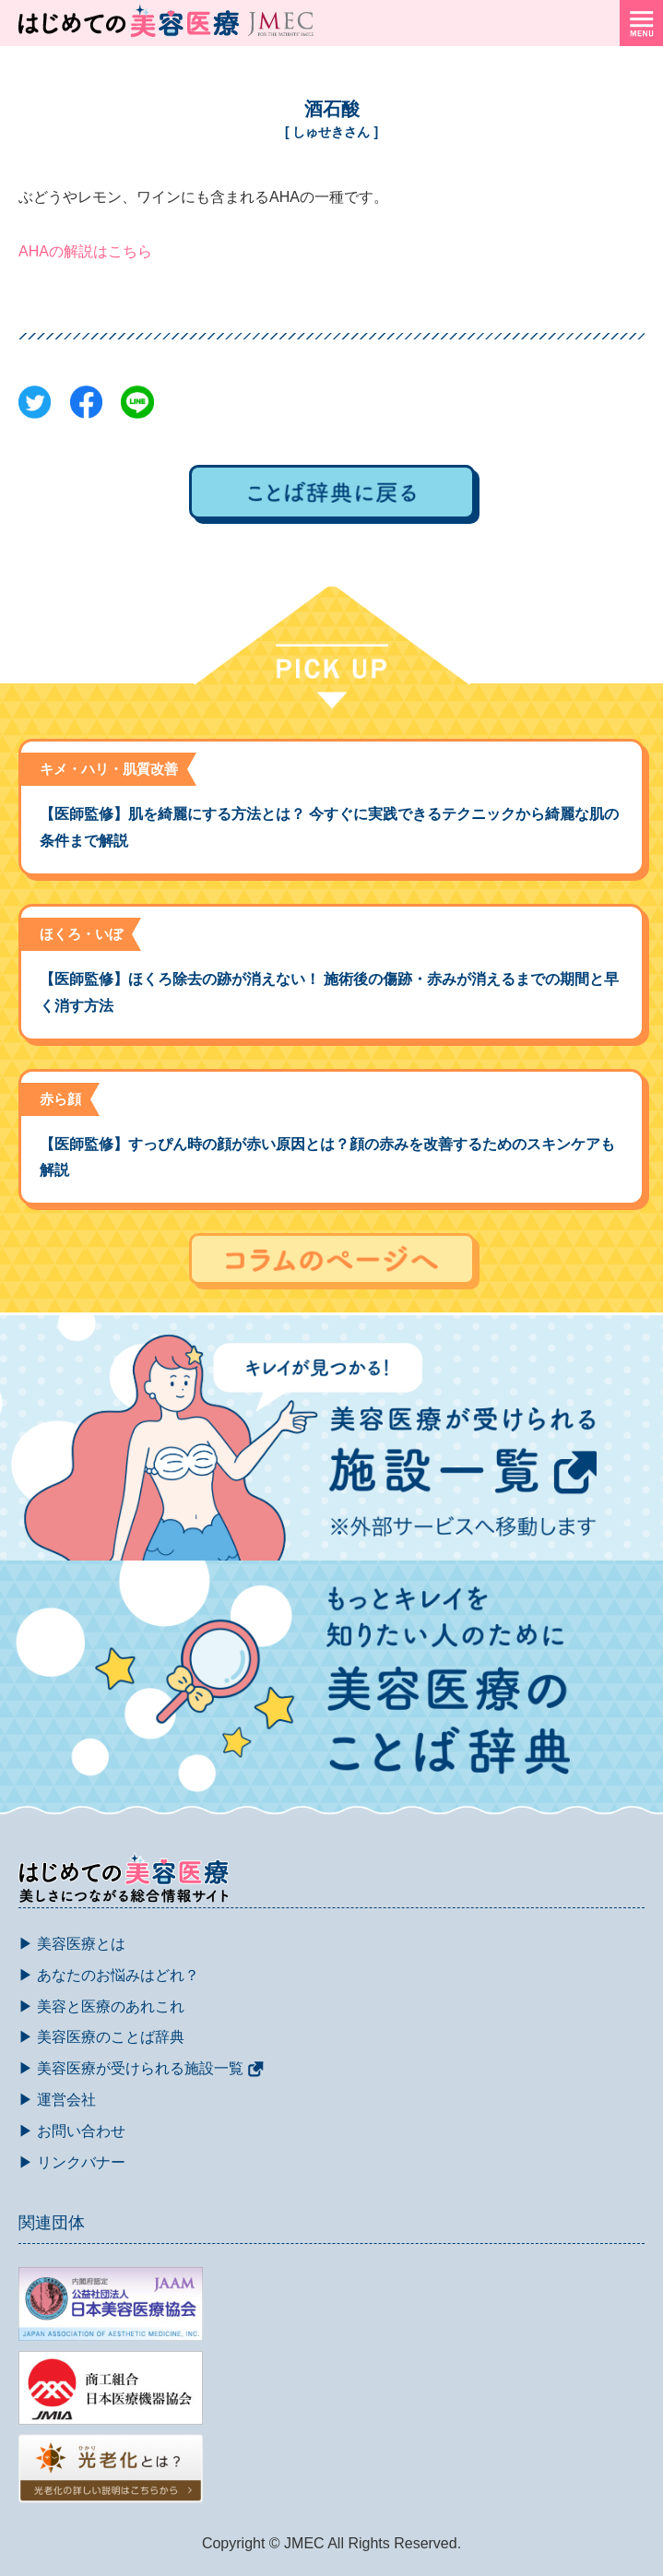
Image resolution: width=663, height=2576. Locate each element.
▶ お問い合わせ (71, 2131)
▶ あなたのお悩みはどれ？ (108, 1975)
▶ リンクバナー (71, 2162)
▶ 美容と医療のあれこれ (101, 2006)
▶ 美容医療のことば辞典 (101, 2037)
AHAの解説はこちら (85, 251)
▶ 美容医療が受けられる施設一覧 (141, 2068)
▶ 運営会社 (57, 2099)
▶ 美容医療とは (71, 1944)
